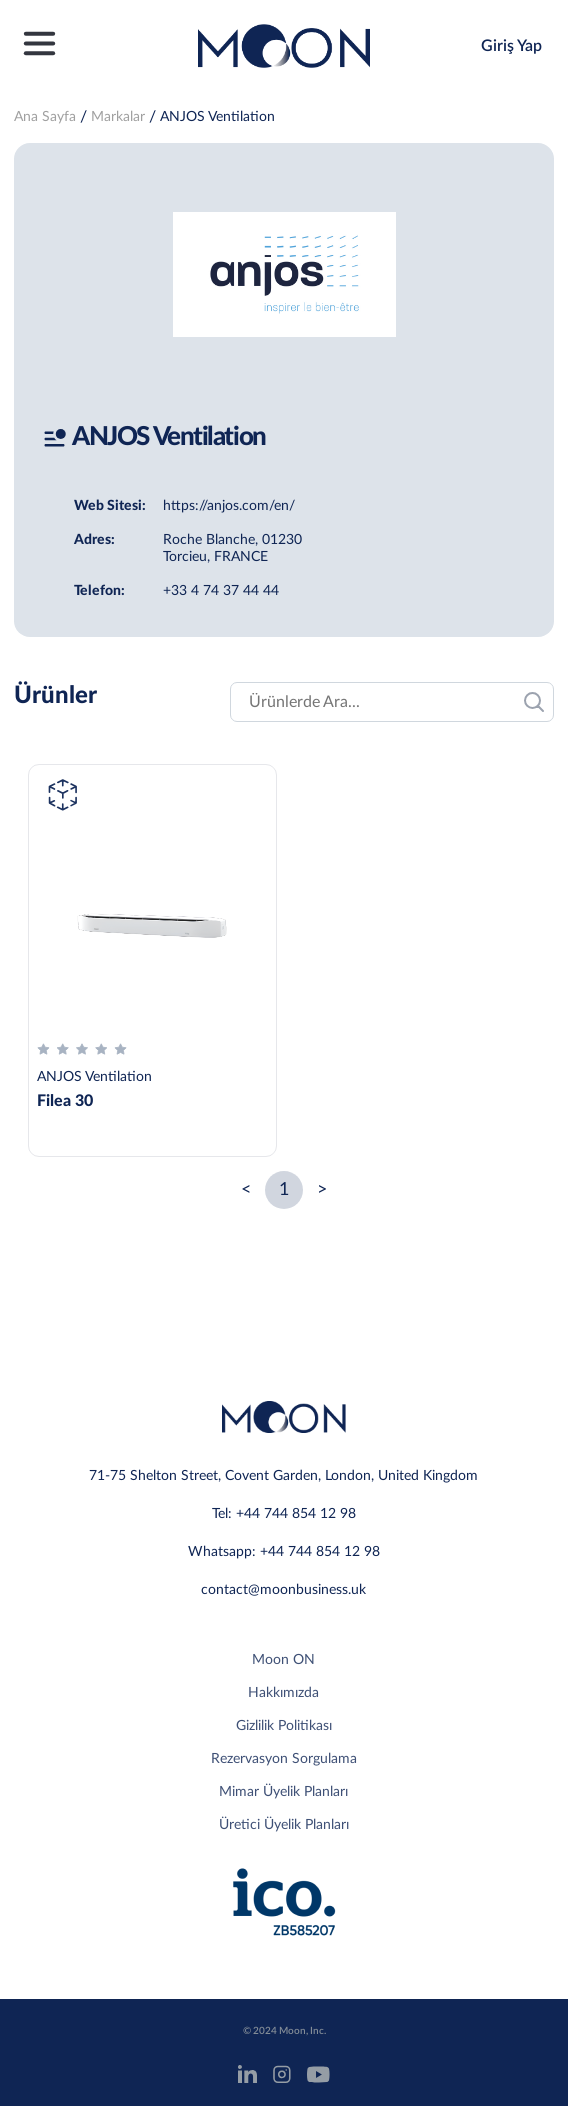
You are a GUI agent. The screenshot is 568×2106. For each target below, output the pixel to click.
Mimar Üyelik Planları (283, 1792)
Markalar (118, 117)
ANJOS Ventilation (217, 117)
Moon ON (283, 1660)
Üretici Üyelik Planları (284, 1825)
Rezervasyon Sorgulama (284, 1759)
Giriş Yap (511, 46)
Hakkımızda (283, 1693)
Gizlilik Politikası (284, 1726)
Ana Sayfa (45, 117)
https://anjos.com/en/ (229, 506)
